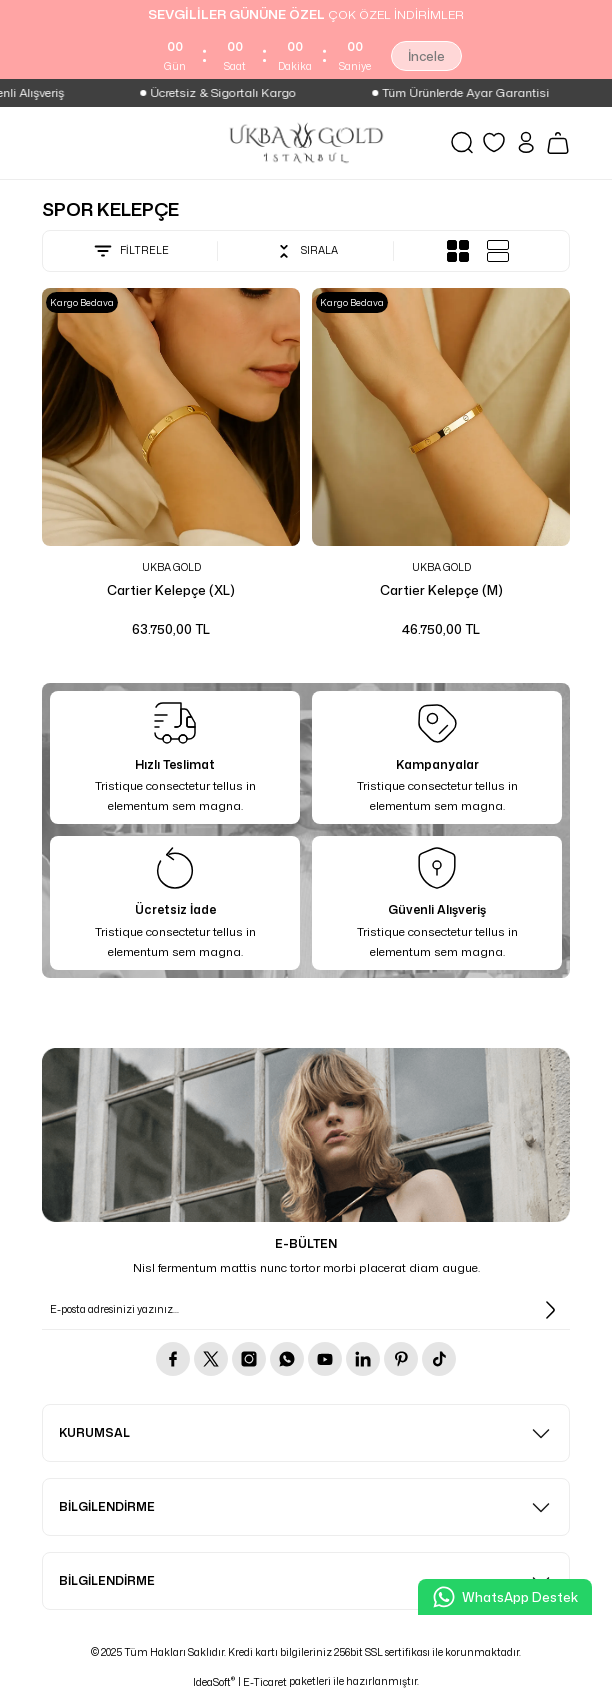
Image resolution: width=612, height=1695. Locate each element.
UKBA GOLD (171, 567)
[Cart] (558, 143)
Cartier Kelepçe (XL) (171, 590)
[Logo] (306, 143)
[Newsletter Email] (306, 1310)
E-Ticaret (265, 1682)
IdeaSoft (214, 1682)
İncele (426, 56)
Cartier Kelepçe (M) (441, 590)
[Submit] (550, 1310)
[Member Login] (526, 142)
